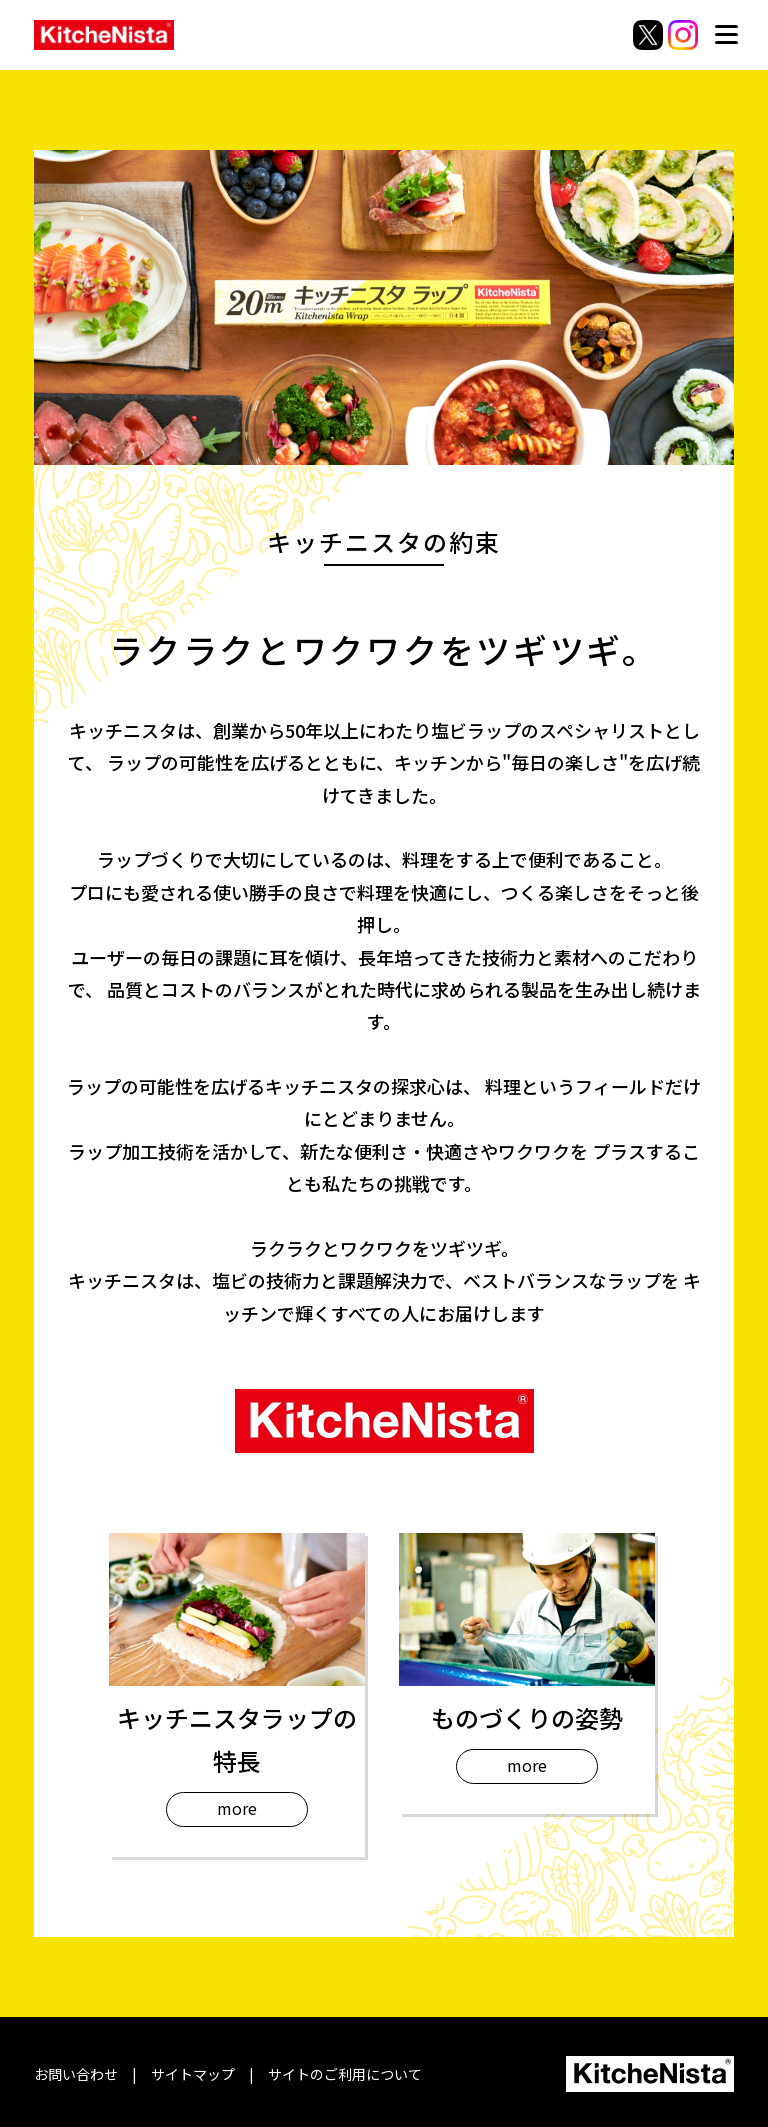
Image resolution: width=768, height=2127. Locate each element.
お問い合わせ (76, 2074)
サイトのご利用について (345, 2074)
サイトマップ (193, 2074)
